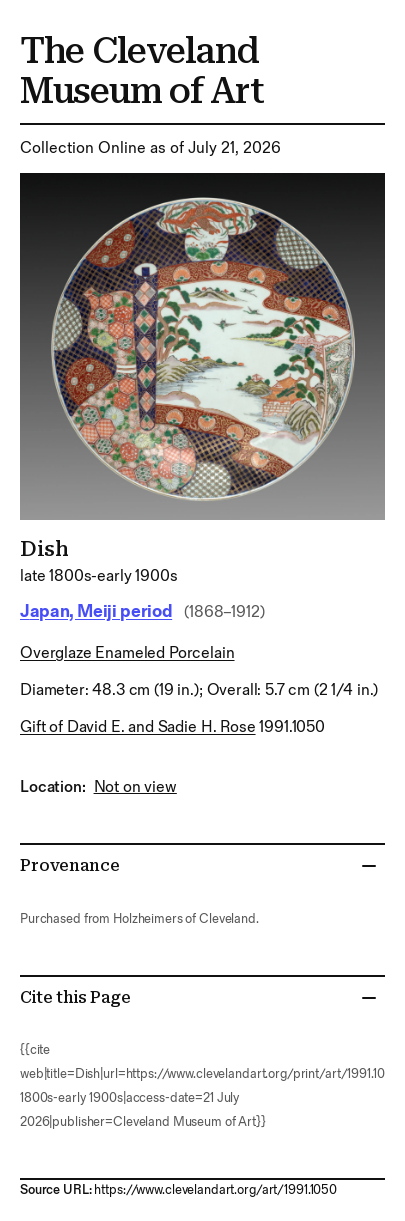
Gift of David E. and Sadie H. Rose (138, 727)
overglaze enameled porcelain (127, 653)
